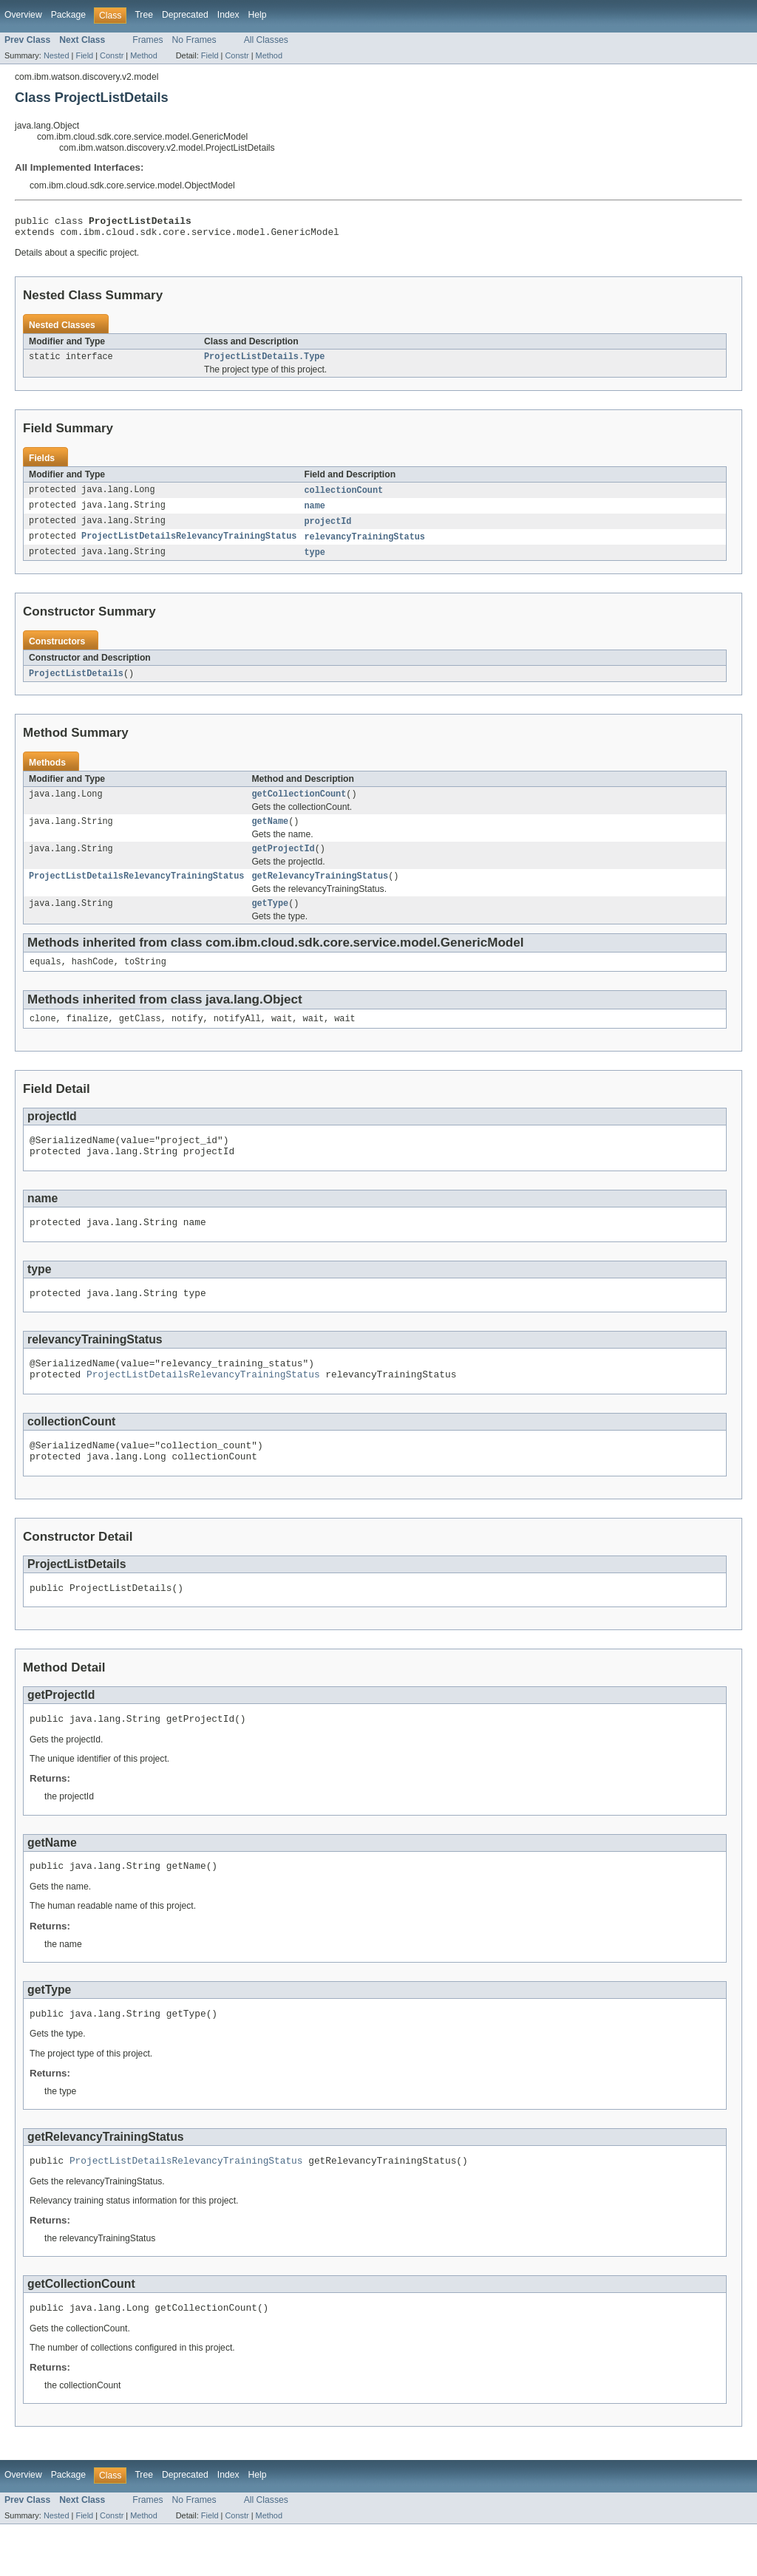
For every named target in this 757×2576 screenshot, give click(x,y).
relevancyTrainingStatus (364, 545)
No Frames (194, 40)
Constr (111, 55)
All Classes (266, 40)
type (314, 562)
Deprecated (185, 15)
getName (269, 834)
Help (257, 15)
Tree (144, 15)
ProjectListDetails (76, 683)
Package (68, 15)
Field (84, 55)
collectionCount (343, 496)
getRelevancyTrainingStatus (319, 892)
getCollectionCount (298, 805)
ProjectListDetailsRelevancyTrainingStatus (188, 545)
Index (228, 15)
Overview (23, 15)
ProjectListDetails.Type (264, 362)
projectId (327, 529)
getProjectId (282, 863)
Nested (56, 55)
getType (269, 921)
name (314, 513)
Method (143, 55)
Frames (147, 40)
